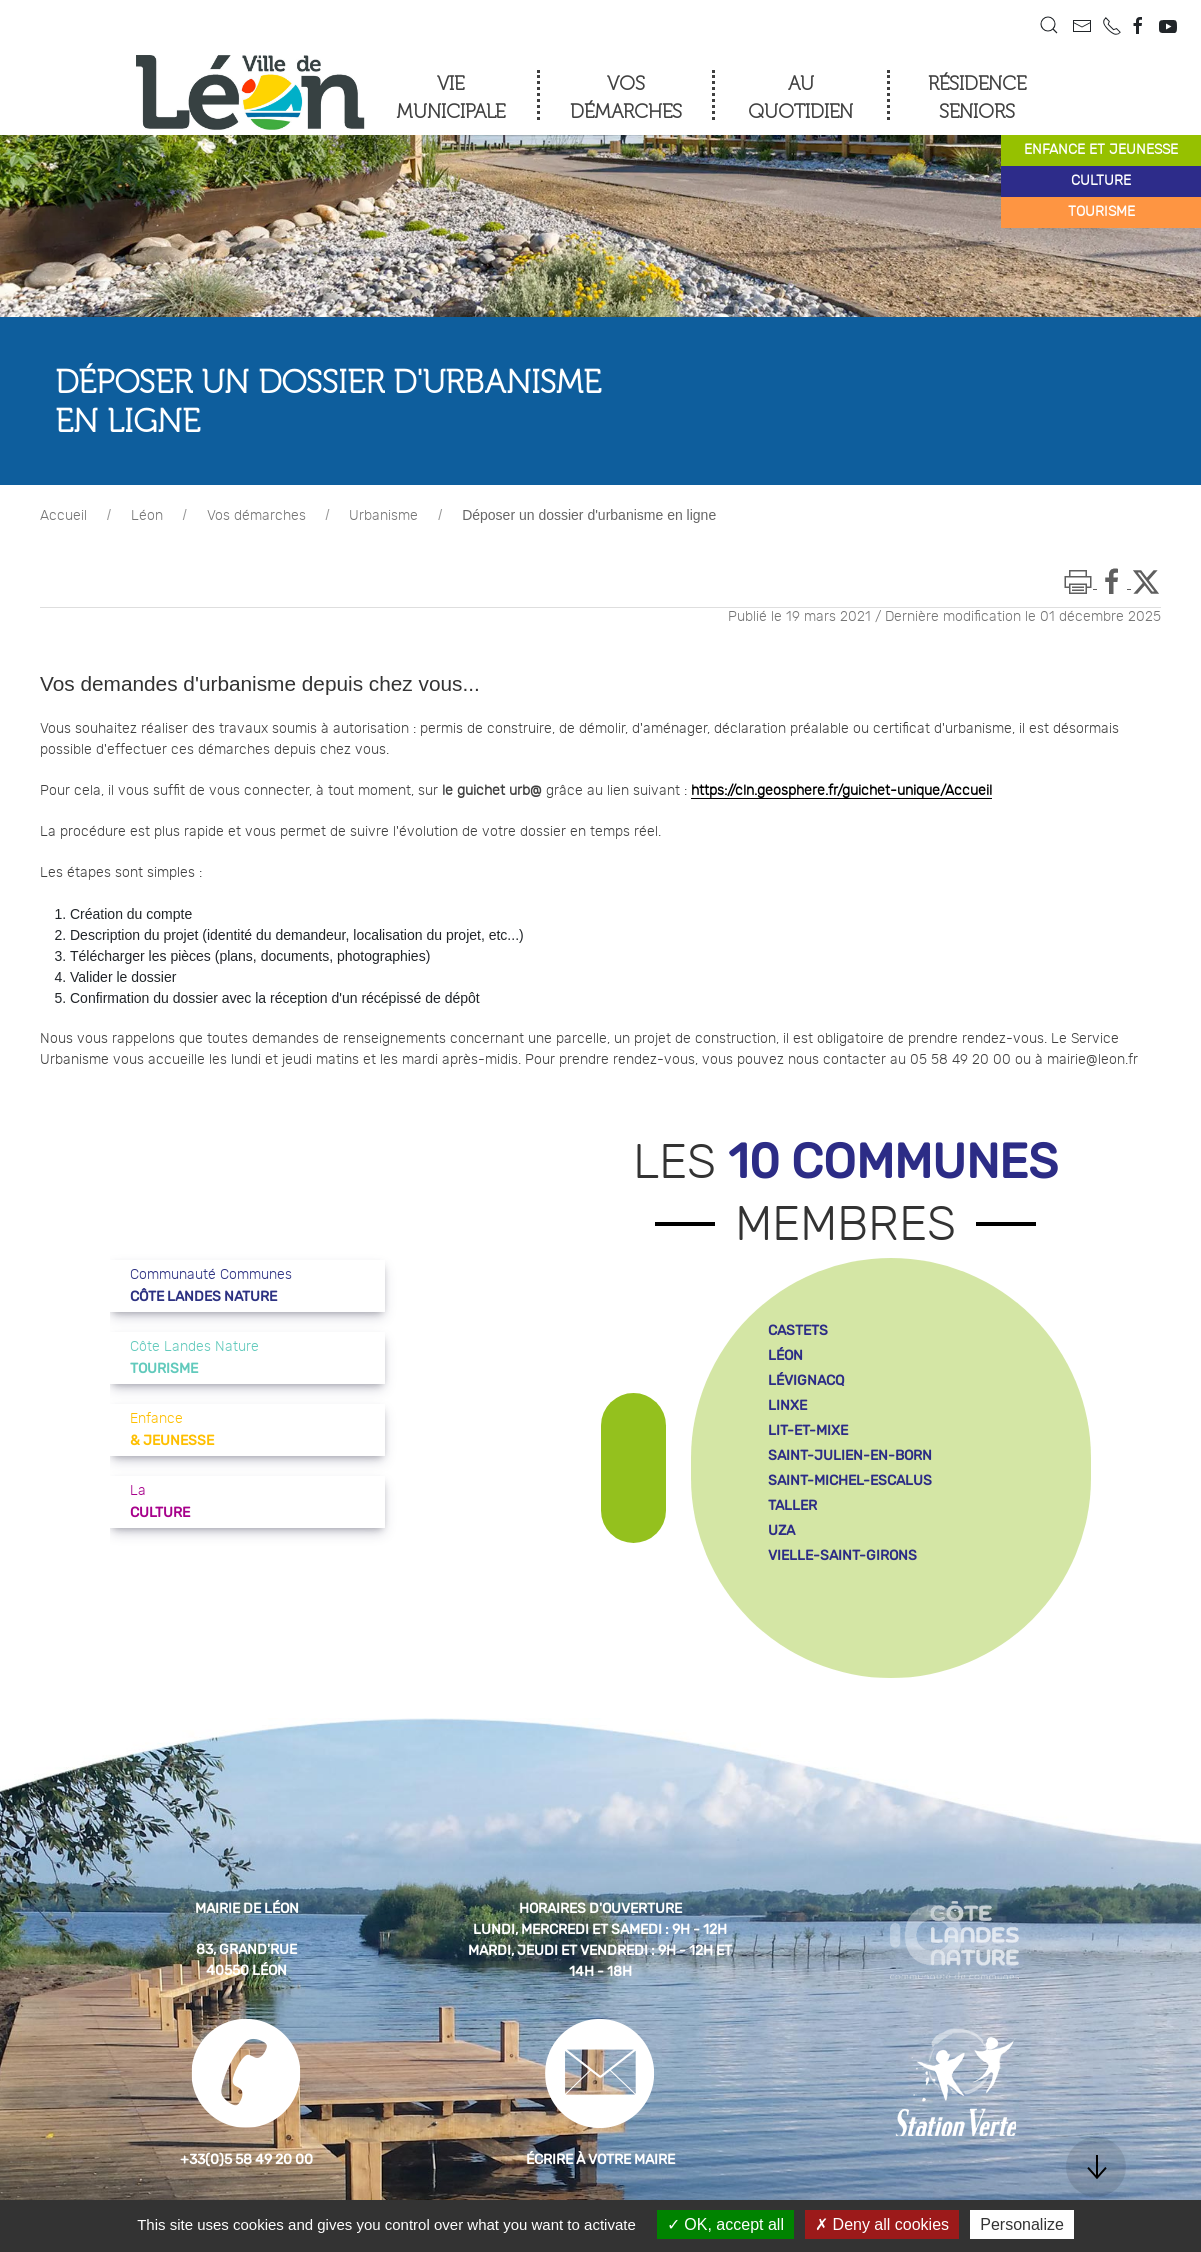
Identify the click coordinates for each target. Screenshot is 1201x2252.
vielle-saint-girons (842, 1555)
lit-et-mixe (808, 1430)
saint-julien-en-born (850, 1455)
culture (1101, 181)
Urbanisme (383, 516)
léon (785, 1355)
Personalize (1022, 2224)
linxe (787, 1405)
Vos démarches (256, 516)
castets (798, 1330)
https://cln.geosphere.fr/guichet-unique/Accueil (841, 791)
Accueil (63, 516)
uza (781, 1530)
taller (792, 1505)
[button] (1049, 25)
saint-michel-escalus (850, 1480)
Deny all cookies (882, 2224)
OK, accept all (725, 2224)
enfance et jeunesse (1101, 150)
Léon (147, 516)
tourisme (1101, 212)
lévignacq (806, 1380)
